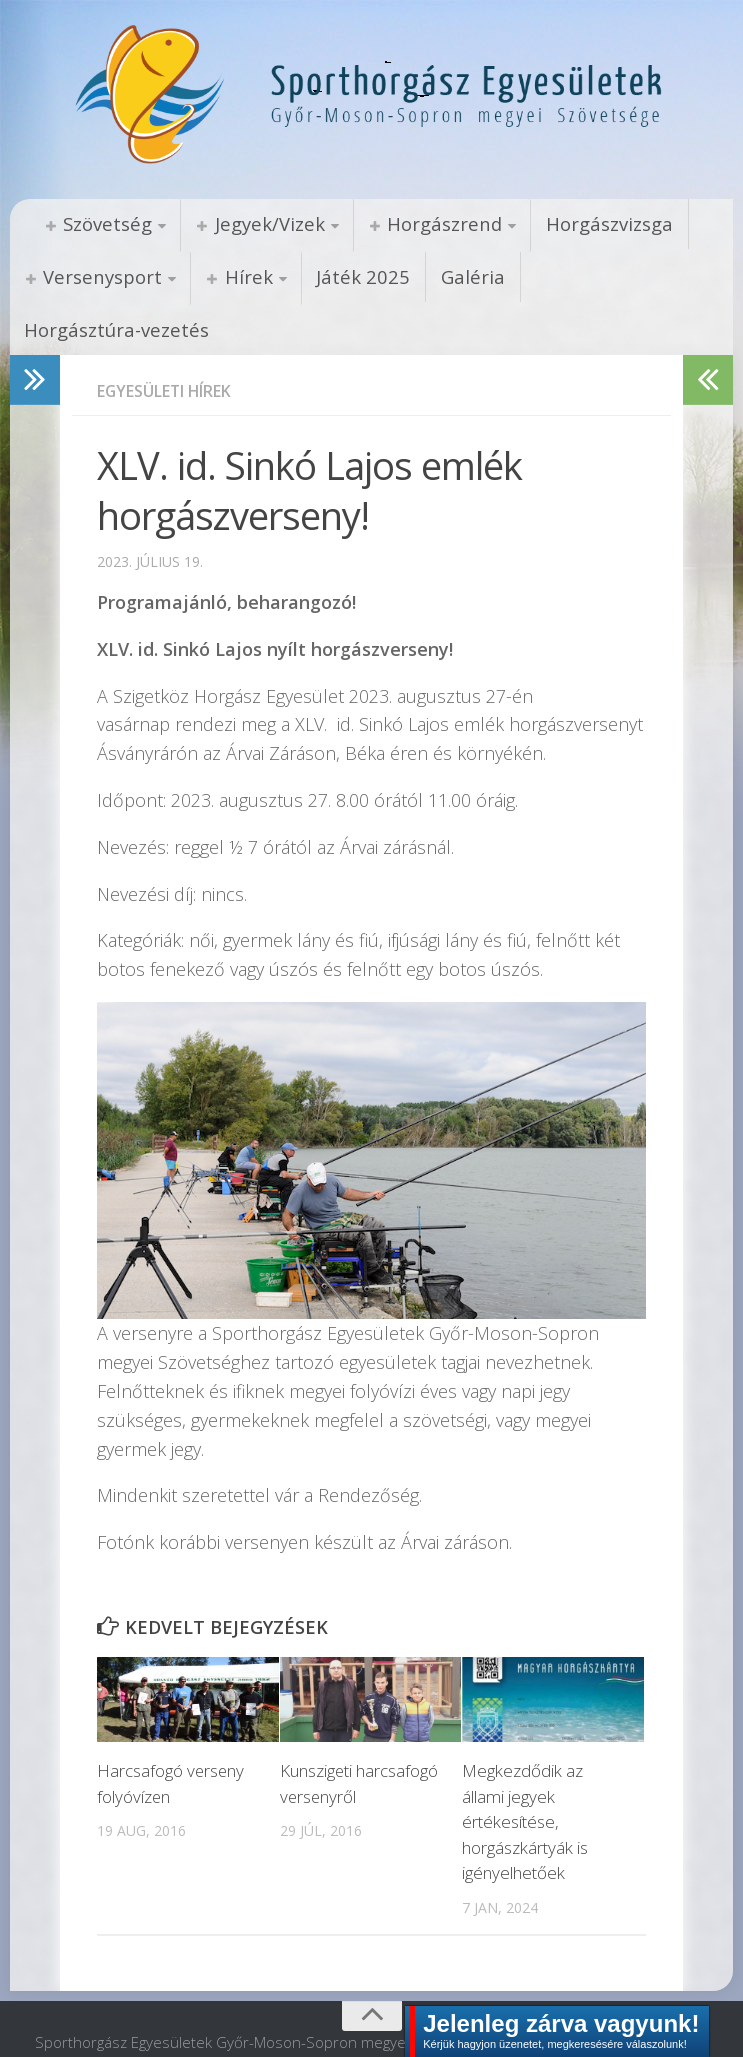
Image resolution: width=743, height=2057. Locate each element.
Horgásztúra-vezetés (604, 277)
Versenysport (100, 277)
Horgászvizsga (594, 224)
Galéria (455, 277)
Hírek (242, 277)
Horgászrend (433, 224)
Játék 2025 (352, 277)
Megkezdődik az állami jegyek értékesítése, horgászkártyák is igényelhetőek (525, 1772)
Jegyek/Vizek (263, 224)
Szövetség (105, 224)
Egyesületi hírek (165, 342)
